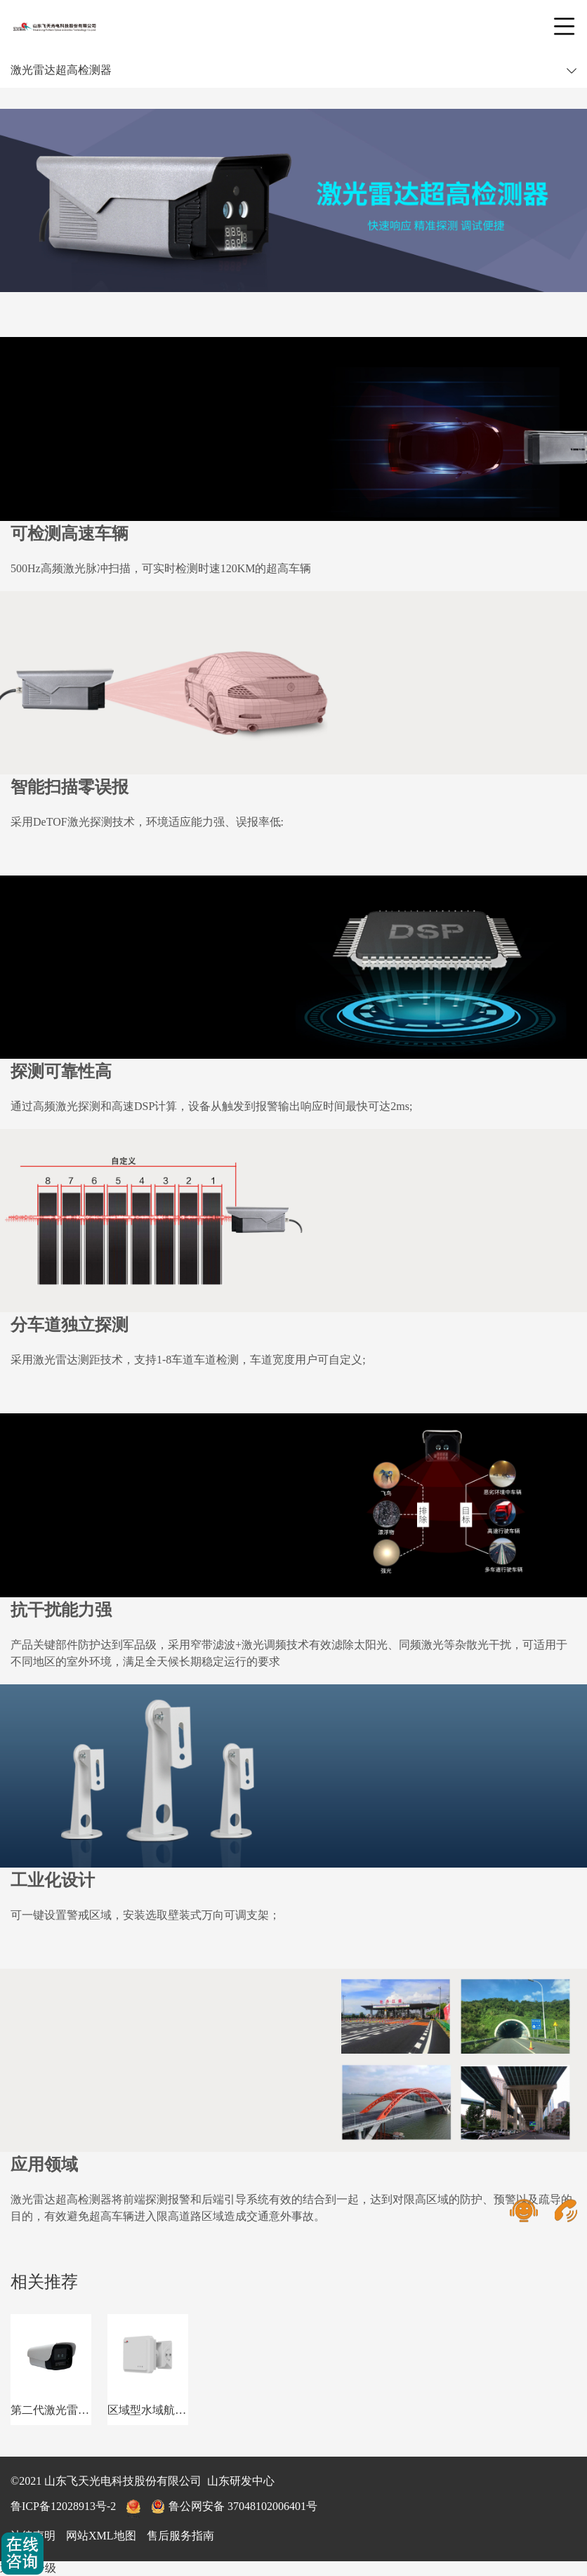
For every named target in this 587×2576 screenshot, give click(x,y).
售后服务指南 (180, 2536)
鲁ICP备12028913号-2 (63, 2506)
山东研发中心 (241, 2481)
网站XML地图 (101, 2536)
